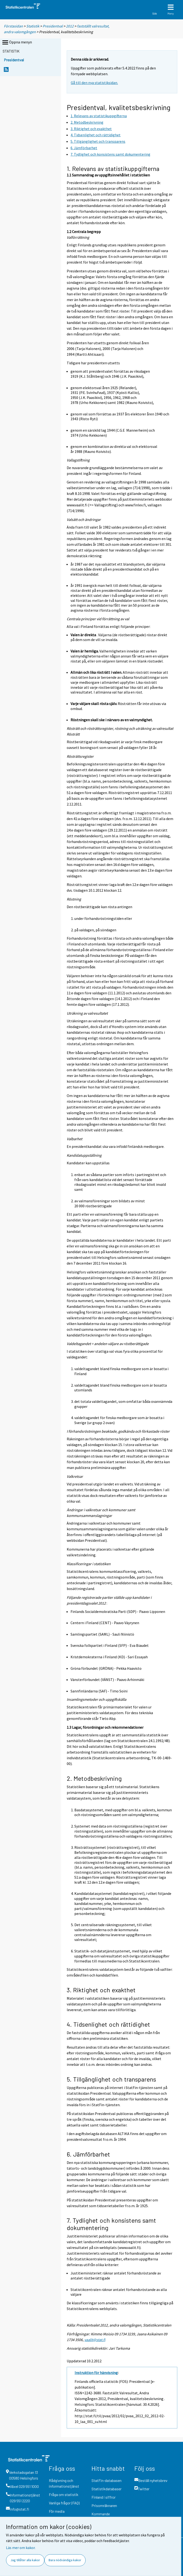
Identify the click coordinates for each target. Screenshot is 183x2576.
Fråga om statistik (63, 2494)
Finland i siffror (104, 2497)
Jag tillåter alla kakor (25, 2560)
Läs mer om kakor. (21, 2547)
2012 (70, 26)
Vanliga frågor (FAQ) (64, 2503)
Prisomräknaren (104, 2505)
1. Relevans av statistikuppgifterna (113, 168)
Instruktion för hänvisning (96, 2372)
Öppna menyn (16, 42)
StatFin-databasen (107, 2480)
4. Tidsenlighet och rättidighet (108, 2024)
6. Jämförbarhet (88, 2154)
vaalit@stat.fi (94, 2339)
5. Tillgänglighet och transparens (111, 2079)
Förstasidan (13, 26)
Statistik (32, 26)
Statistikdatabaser (107, 2488)
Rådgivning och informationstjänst (64, 2483)
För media (57, 2511)
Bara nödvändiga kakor (65, 2560)
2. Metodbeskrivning (94, 1778)
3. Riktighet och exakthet (101, 1989)
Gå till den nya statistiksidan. (94, 82)
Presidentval (53, 26)
